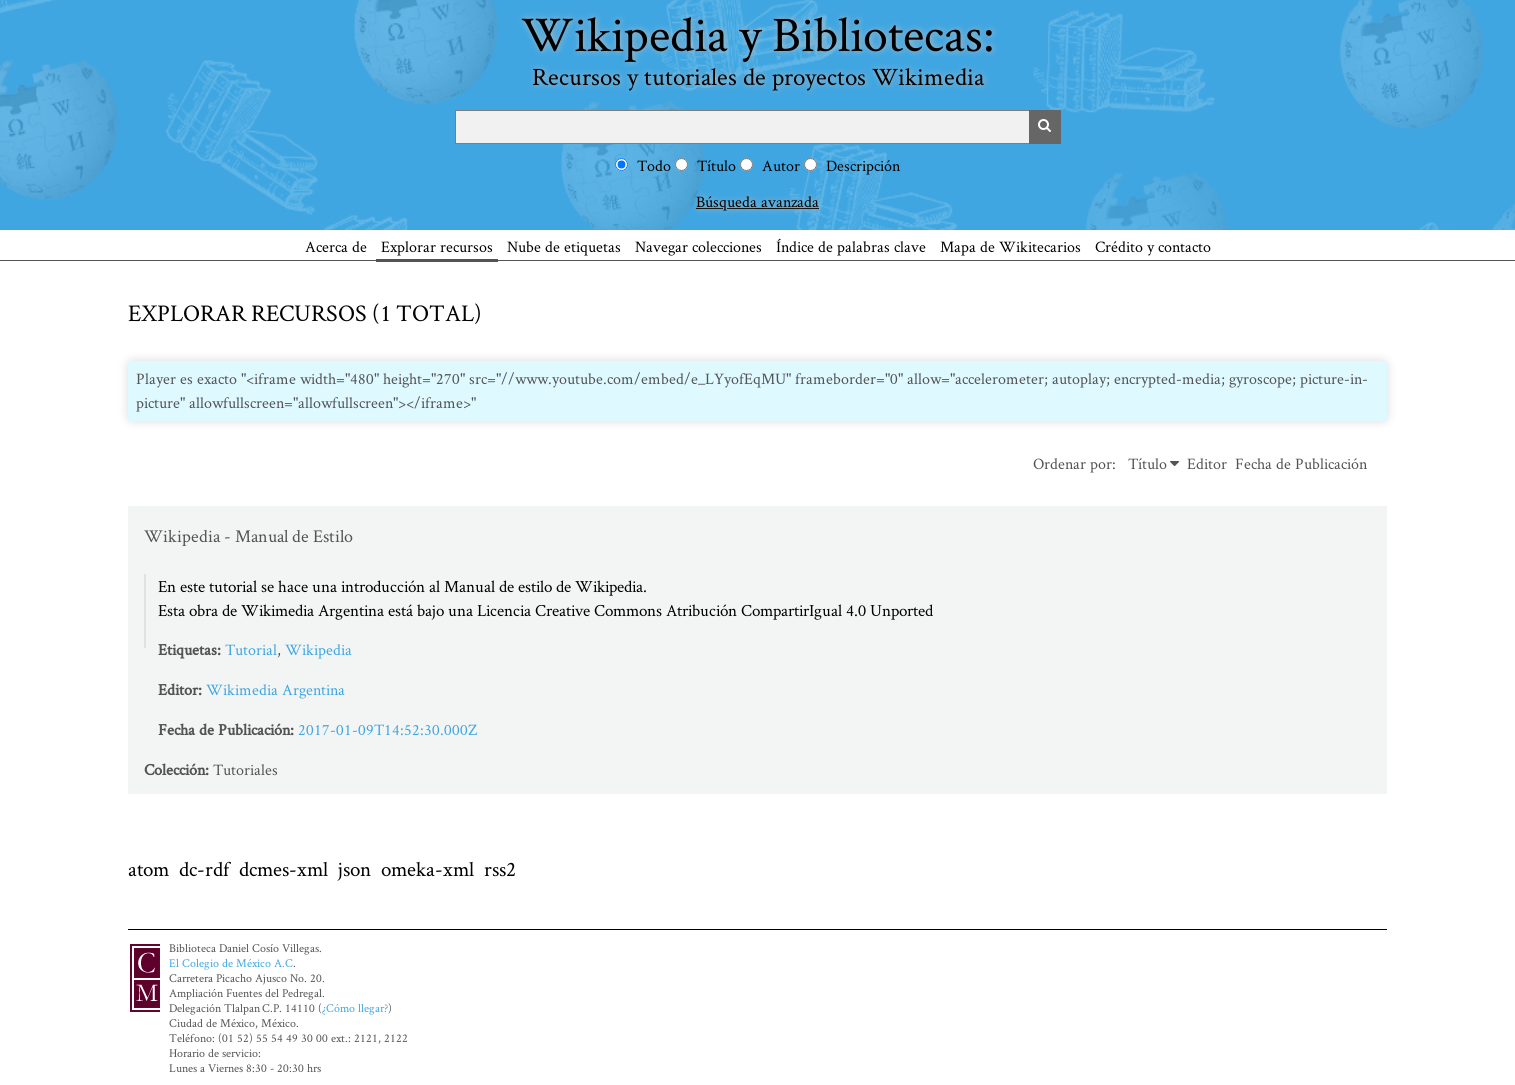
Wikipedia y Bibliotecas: (758, 46)
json (354, 868)
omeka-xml (427, 868)
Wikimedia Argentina (275, 689)
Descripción (863, 165)
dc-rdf (204, 868)
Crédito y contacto (1153, 246)
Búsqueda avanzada (757, 201)
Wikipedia (318, 649)
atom (148, 868)
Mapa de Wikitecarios (1010, 246)
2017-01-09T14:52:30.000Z (387, 729)
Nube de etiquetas (564, 246)
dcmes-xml (283, 868)
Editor (1207, 463)
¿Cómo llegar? (355, 1007)
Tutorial (251, 649)
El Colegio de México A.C (231, 962)
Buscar (1045, 127)
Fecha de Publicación (1301, 463)
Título (716, 165)
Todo (654, 165)
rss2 (500, 868)
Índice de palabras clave (851, 246)
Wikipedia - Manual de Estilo (248, 535)
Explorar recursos (437, 246)
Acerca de (336, 246)
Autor (781, 165)
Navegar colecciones (698, 246)
